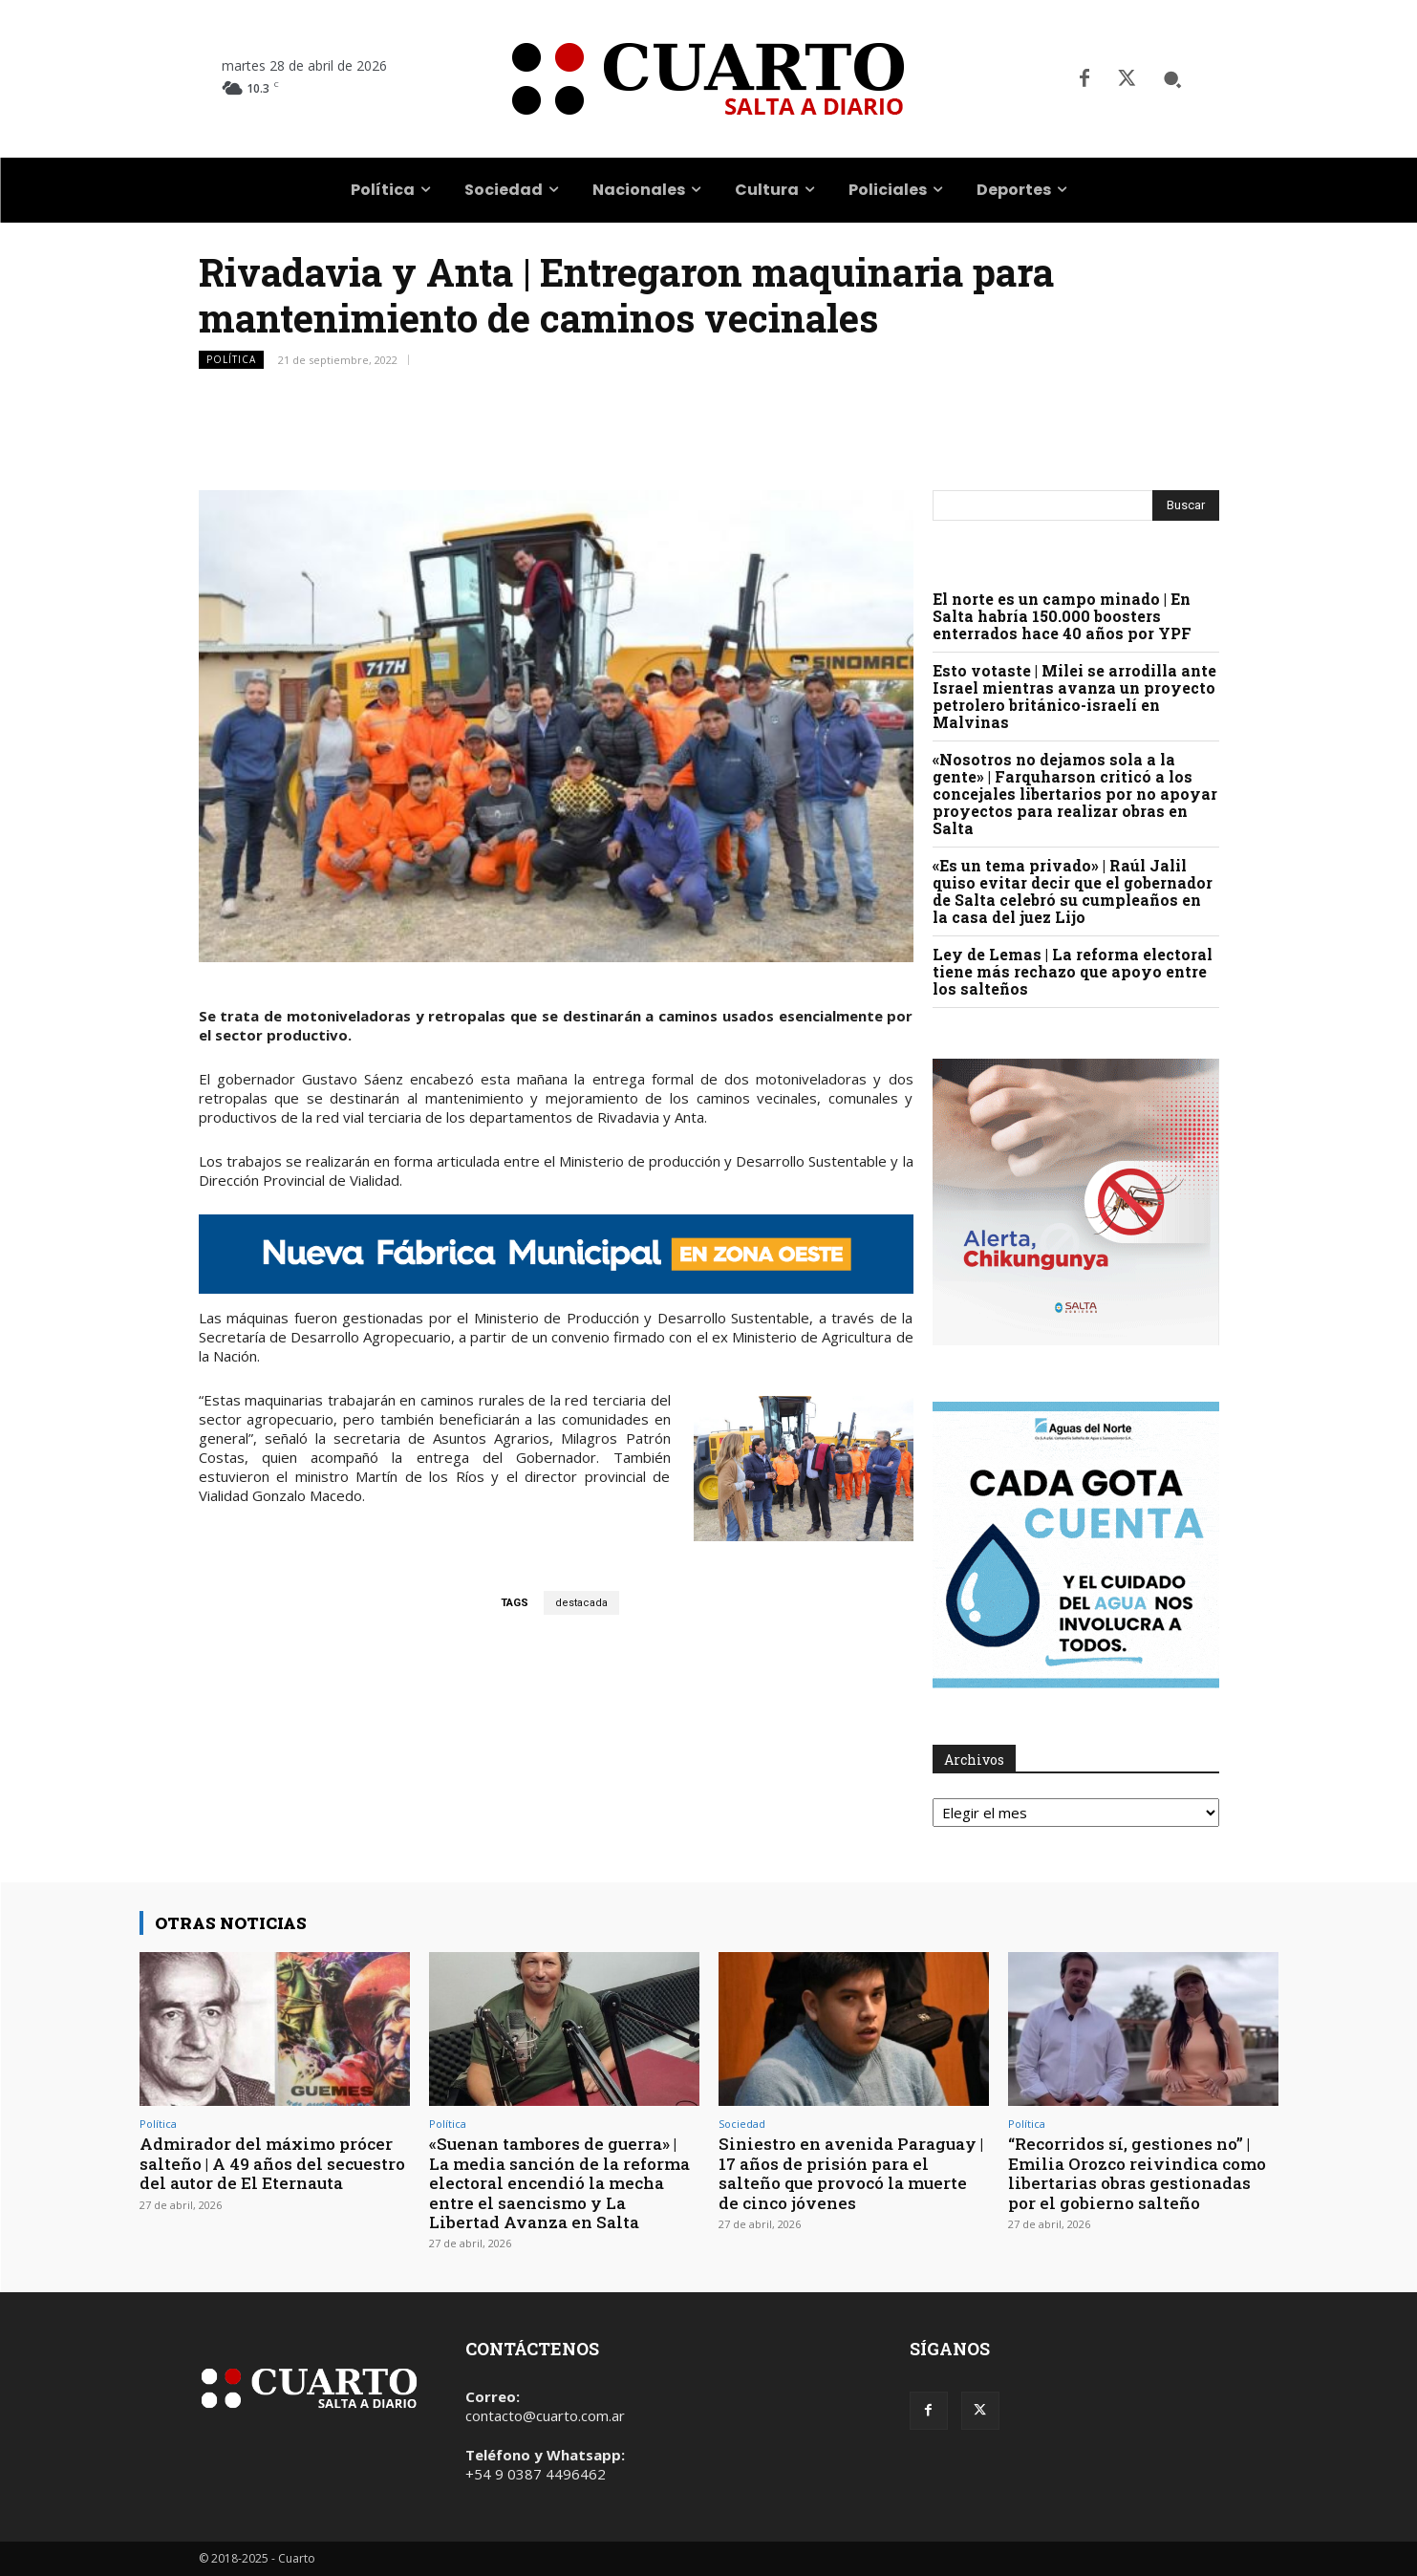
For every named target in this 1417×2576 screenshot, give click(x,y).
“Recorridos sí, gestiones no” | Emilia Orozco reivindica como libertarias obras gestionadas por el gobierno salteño (1137, 2173)
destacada (581, 1603)
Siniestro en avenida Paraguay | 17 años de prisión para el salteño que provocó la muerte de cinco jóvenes (851, 2173)
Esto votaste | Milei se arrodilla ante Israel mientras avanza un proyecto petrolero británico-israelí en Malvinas (1074, 696)
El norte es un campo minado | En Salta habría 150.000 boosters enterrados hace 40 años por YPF (1062, 616)
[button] (1172, 79)
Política (231, 360)
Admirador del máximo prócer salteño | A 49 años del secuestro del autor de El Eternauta (272, 2163)
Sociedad (742, 2123)
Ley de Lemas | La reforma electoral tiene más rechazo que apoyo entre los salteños (1073, 971)
